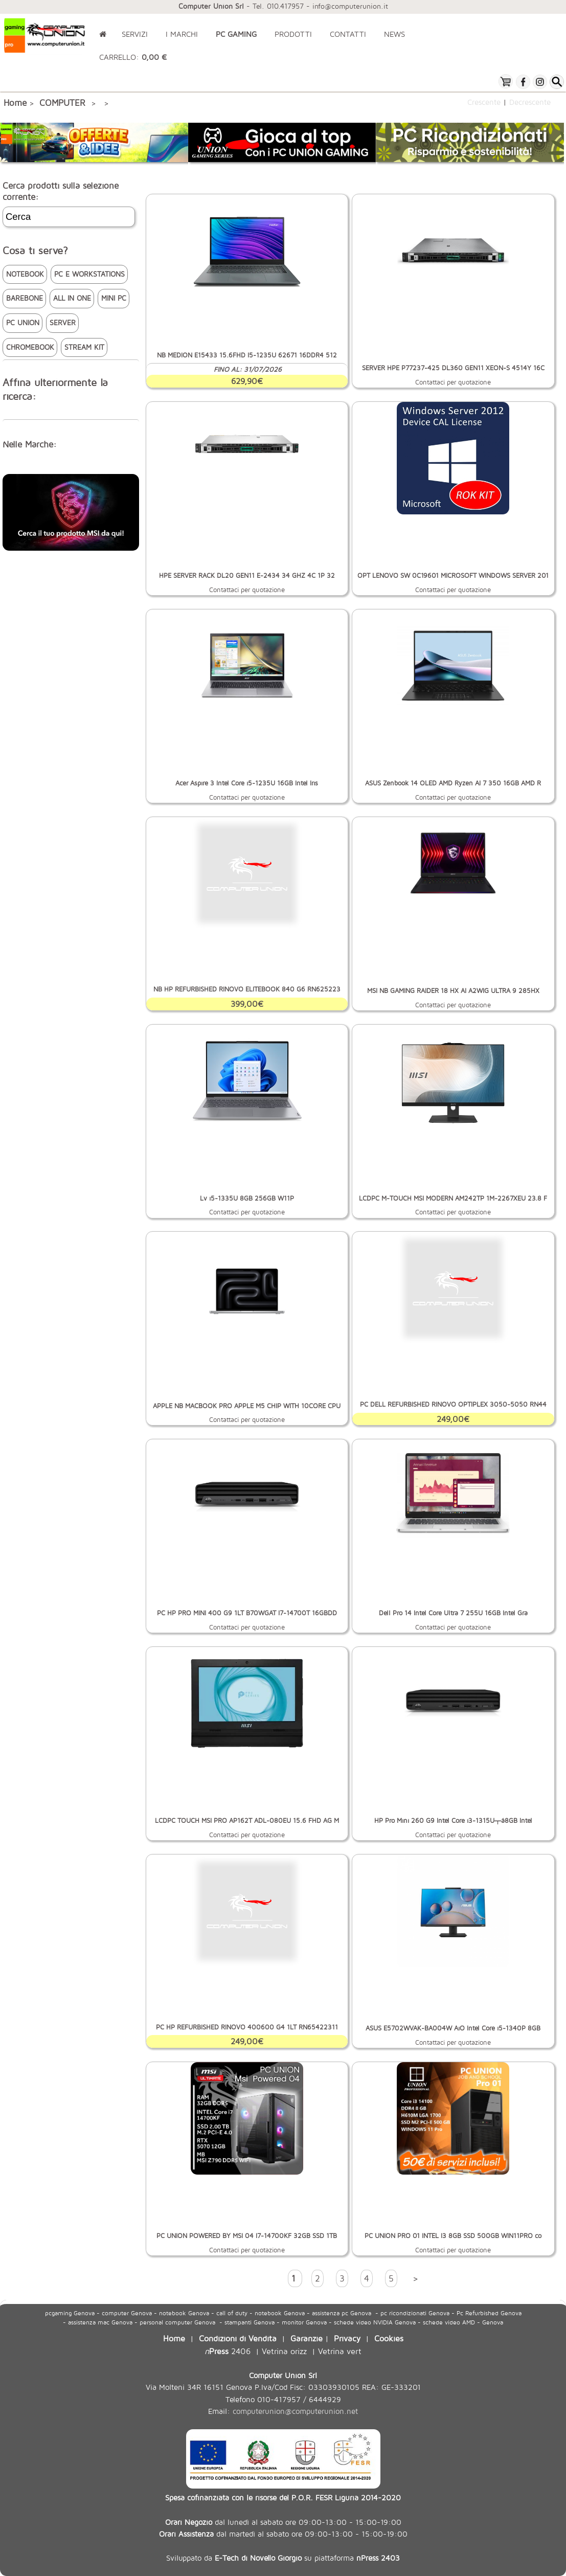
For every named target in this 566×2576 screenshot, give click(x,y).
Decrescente (530, 101)
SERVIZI (135, 34)
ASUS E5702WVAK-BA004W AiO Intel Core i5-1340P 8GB (453, 2028)
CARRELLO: (133, 57)
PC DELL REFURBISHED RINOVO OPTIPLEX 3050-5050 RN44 (453, 1404)
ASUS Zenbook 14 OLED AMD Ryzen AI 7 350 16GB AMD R (453, 783)
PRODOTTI (293, 34)
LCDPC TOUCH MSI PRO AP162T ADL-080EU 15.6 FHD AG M (247, 1820)
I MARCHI (182, 34)
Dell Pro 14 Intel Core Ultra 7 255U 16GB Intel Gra (453, 1613)
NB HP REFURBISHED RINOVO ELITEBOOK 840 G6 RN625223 (247, 989)
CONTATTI (348, 34)
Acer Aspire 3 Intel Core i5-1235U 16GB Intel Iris (246, 783)
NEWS (394, 34)
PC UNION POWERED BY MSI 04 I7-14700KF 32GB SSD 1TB (246, 2236)
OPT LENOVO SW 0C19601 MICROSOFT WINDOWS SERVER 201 (453, 575)
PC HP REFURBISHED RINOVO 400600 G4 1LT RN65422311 (247, 2027)
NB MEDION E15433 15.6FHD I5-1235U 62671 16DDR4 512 (247, 355)
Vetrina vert (339, 2351)
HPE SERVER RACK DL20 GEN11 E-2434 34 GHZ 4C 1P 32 (247, 575)
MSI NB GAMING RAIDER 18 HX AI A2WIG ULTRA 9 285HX (453, 991)
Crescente (484, 101)
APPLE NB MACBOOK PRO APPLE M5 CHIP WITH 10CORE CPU (247, 1406)
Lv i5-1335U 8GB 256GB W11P (247, 1198)
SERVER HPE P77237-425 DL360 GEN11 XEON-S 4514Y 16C (453, 368)
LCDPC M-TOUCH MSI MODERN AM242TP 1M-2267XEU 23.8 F (453, 1198)
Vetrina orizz (284, 2351)
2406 (228, 2351)
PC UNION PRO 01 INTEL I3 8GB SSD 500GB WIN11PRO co (453, 2236)
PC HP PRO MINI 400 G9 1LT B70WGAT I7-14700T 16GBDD (247, 1613)
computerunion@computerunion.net (295, 2411)
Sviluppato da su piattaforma (283, 2557)
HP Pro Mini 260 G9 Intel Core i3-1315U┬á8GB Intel (453, 1820)
